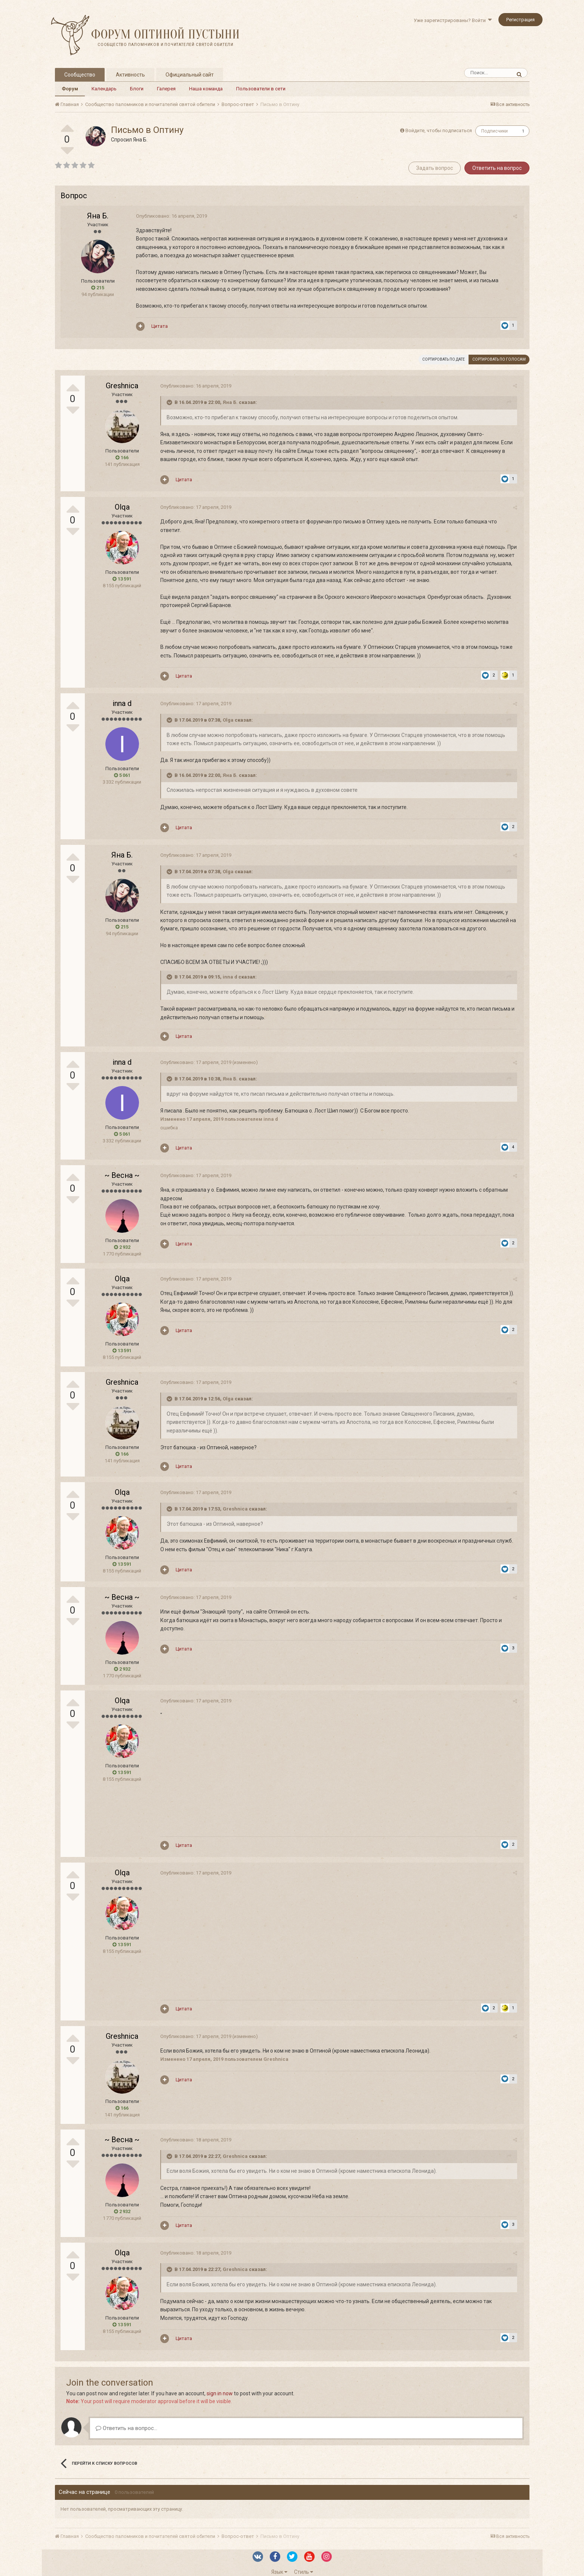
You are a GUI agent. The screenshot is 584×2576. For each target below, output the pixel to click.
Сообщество (79, 75)
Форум (70, 88)
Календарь (104, 88)
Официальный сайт (190, 75)
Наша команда (206, 88)
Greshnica (122, 385)
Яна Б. (140, 140)
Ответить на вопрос (497, 168)
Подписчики (494, 131)
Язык (279, 2564)
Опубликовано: (170, 216)
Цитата (159, 326)
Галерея (166, 88)
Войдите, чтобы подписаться (438, 130)
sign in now (220, 2385)
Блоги (136, 88)
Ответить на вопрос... (126, 2420)
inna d (122, 695)
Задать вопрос (434, 168)
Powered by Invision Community (292, 2572)
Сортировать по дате (443, 359)
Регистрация (520, 19)
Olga (227, 712)
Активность (130, 75)
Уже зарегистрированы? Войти (453, 20)
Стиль (303, 2564)
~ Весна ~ (122, 1167)
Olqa (122, 507)
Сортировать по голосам (499, 359)
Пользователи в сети (260, 88)
